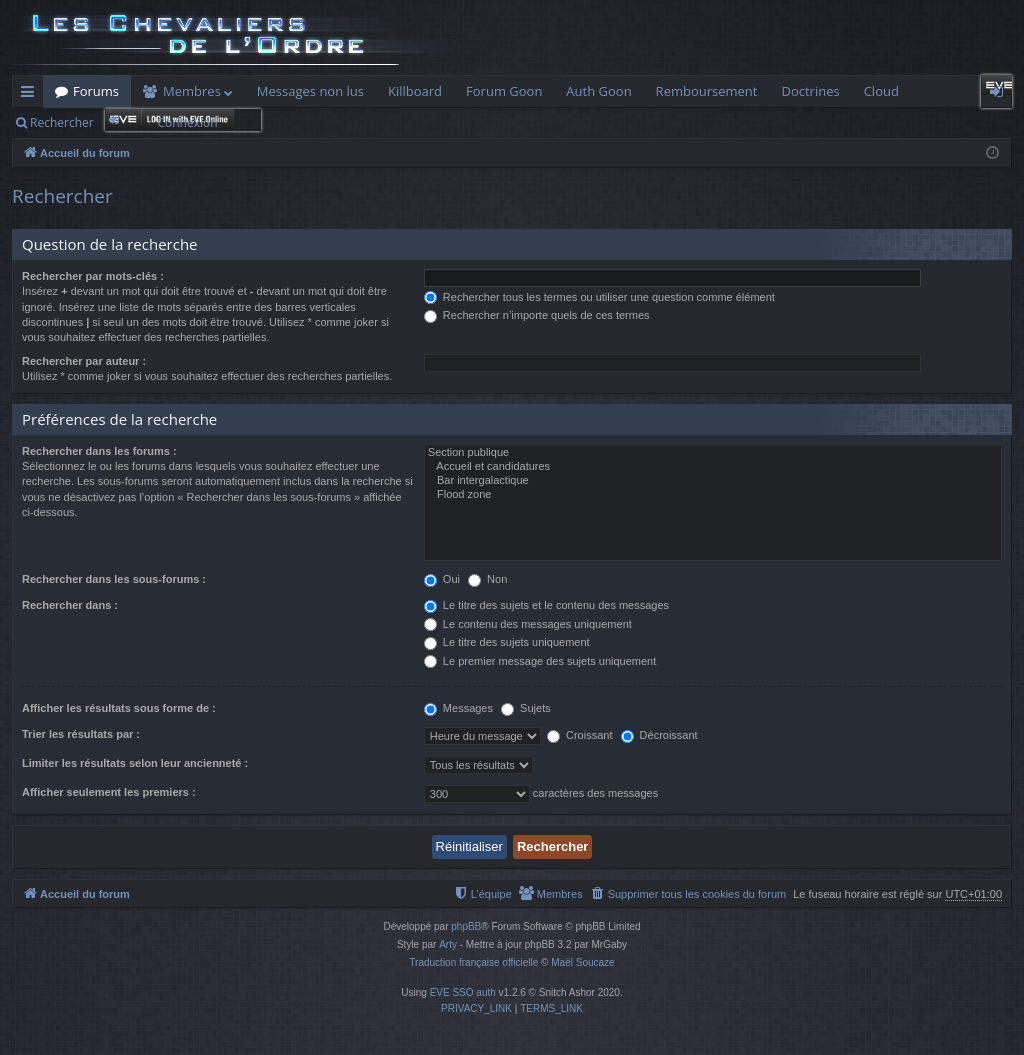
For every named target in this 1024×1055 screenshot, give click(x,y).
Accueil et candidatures (713, 467)
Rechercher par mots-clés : (93, 276)
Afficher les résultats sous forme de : (119, 708)
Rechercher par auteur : (84, 361)
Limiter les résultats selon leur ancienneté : (135, 763)
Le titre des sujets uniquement (507, 642)
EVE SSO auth (463, 992)
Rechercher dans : (70, 605)
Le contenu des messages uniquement (528, 624)
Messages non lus (310, 91)
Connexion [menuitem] (1001, 95)
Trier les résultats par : (81, 734)
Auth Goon (598, 91)
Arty (448, 944)
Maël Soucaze (582, 962)
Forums (96, 91)
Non (487, 579)
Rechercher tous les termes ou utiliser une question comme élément (599, 297)
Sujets (526, 708)
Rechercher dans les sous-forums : (114, 579)
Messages (458, 708)
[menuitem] (688, 894)
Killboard (415, 91)
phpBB (466, 926)
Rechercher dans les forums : (99, 451)
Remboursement (707, 91)
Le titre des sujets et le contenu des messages (546, 605)
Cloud (881, 91)
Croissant (580, 735)
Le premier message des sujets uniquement (540, 661)
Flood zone (713, 495)
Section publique (713, 453)
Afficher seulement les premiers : (109, 792)
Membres (192, 91)
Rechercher (62, 122)
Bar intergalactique (713, 481)
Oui (442, 579)
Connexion (187, 122)
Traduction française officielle (473, 962)
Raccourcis (31, 95)
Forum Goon (504, 91)
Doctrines (810, 91)
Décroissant (659, 735)
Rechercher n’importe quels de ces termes (537, 315)
